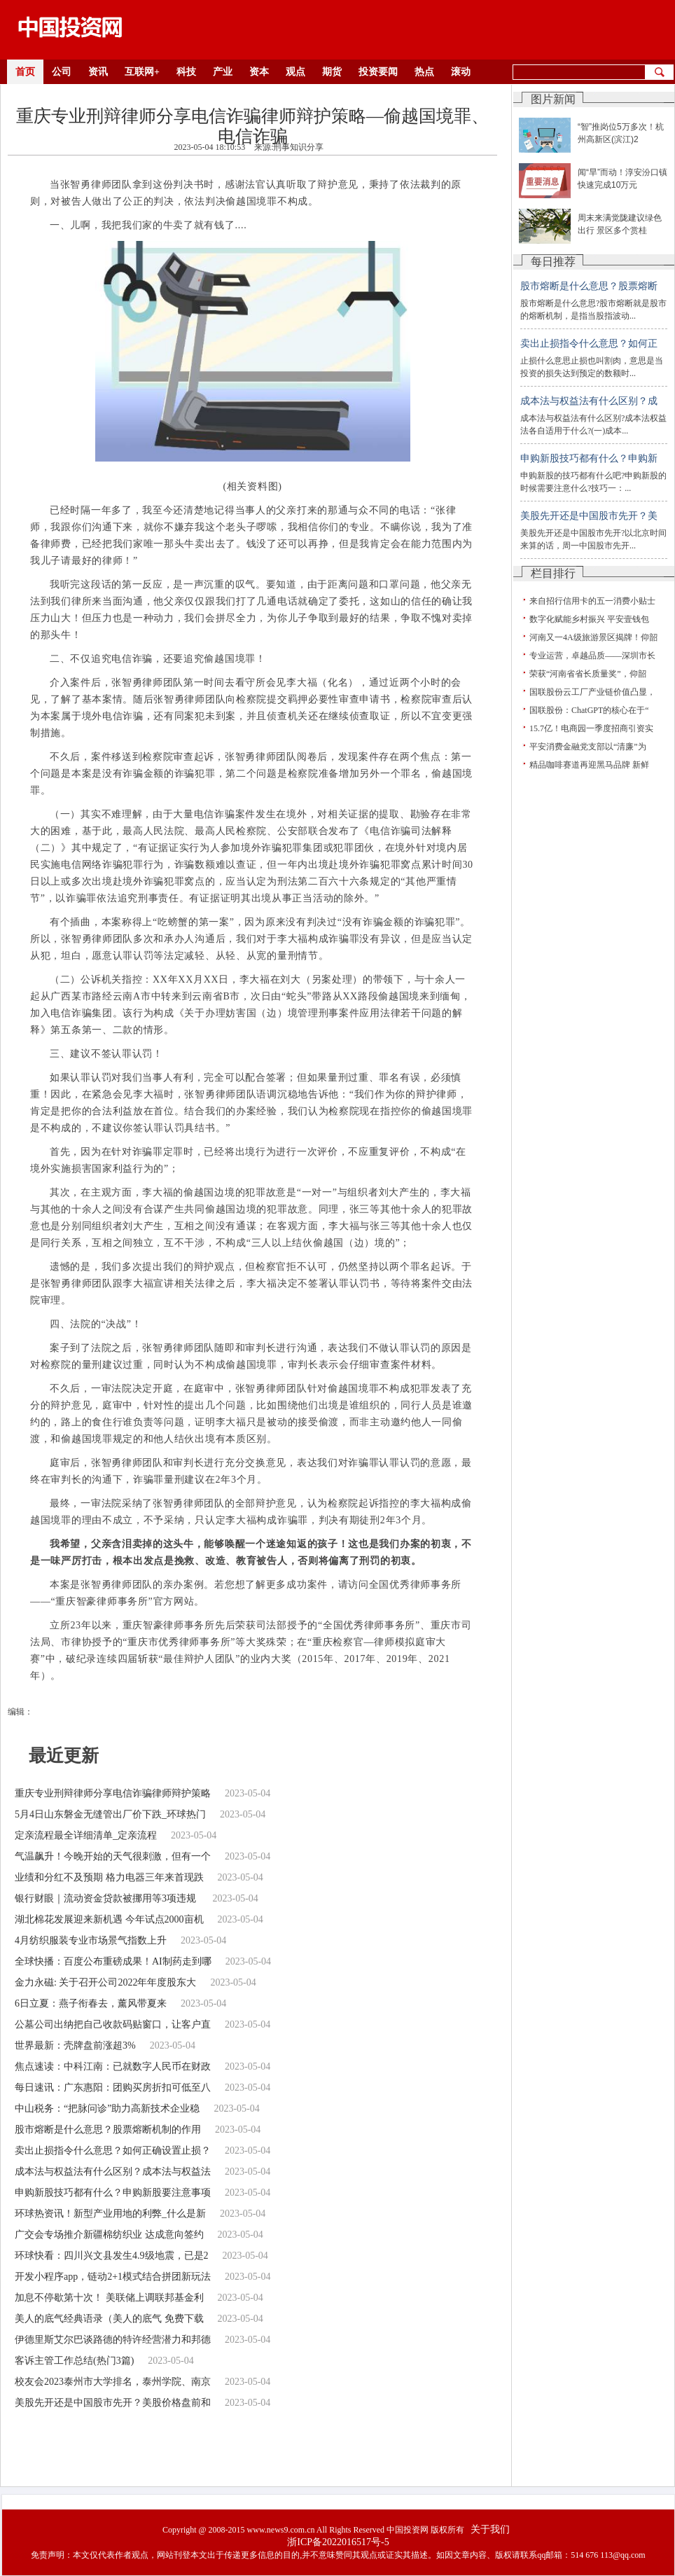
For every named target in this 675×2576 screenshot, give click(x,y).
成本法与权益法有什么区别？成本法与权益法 (113, 2171)
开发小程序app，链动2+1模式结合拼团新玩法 (113, 2276)
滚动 (461, 72)
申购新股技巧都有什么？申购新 (588, 458)
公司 (61, 72)
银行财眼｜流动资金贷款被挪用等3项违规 (107, 1898)
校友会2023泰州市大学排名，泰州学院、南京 (113, 2381)
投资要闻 (378, 72)
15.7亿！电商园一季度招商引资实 (591, 728)
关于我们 (490, 2529)
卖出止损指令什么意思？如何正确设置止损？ (113, 2150)
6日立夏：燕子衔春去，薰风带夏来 (91, 2003)
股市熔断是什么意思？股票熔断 (588, 286)
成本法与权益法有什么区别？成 (588, 401)
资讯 (98, 72)
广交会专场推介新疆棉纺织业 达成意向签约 (109, 2234)
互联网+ (142, 72)
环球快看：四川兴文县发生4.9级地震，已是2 (112, 2255)
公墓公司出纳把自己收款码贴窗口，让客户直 (113, 2024)
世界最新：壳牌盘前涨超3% (75, 2045)
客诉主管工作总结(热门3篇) (74, 2360)
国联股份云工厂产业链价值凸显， (592, 692)
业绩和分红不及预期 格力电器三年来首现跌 (109, 1877)
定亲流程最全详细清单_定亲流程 (86, 1835)
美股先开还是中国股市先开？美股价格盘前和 (113, 2402)
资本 (259, 72)
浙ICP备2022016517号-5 (338, 2542)
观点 (295, 72)
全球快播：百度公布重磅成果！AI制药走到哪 (113, 1961)
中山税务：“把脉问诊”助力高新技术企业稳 (107, 2108)
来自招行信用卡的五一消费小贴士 (592, 601)
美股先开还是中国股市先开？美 (588, 516)
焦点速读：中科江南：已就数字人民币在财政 (113, 2066)
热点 (424, 72)
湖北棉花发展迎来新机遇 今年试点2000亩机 (109, 1919)
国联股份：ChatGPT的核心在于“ (589, 710)
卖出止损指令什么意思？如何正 (588, 343)
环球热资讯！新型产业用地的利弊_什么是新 (110, 2213)
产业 (222, 72)
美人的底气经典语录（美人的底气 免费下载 (109, 2318)
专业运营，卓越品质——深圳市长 (592, 655)
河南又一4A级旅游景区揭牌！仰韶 (593, 637)
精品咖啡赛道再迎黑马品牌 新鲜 (589, 765)
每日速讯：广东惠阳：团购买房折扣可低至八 (113, 2087)
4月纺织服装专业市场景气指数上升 (91, 1940)
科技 (186, 72)
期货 (332, 72)
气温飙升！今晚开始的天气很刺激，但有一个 (113, 1856)
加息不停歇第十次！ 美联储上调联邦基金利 (109, 2297)
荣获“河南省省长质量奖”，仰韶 (587, 674)
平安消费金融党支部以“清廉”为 (587, 747)
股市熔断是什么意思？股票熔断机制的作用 (108, 2129)
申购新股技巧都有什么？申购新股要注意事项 (113, 2192)
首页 (25, 72)
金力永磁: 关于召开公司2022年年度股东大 (105, 1982)
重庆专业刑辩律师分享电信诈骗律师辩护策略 (113, 1793)
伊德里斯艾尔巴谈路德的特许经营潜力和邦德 (113, 2339)
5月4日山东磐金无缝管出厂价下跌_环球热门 (110, 1814)
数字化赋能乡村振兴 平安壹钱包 (589, 619)
